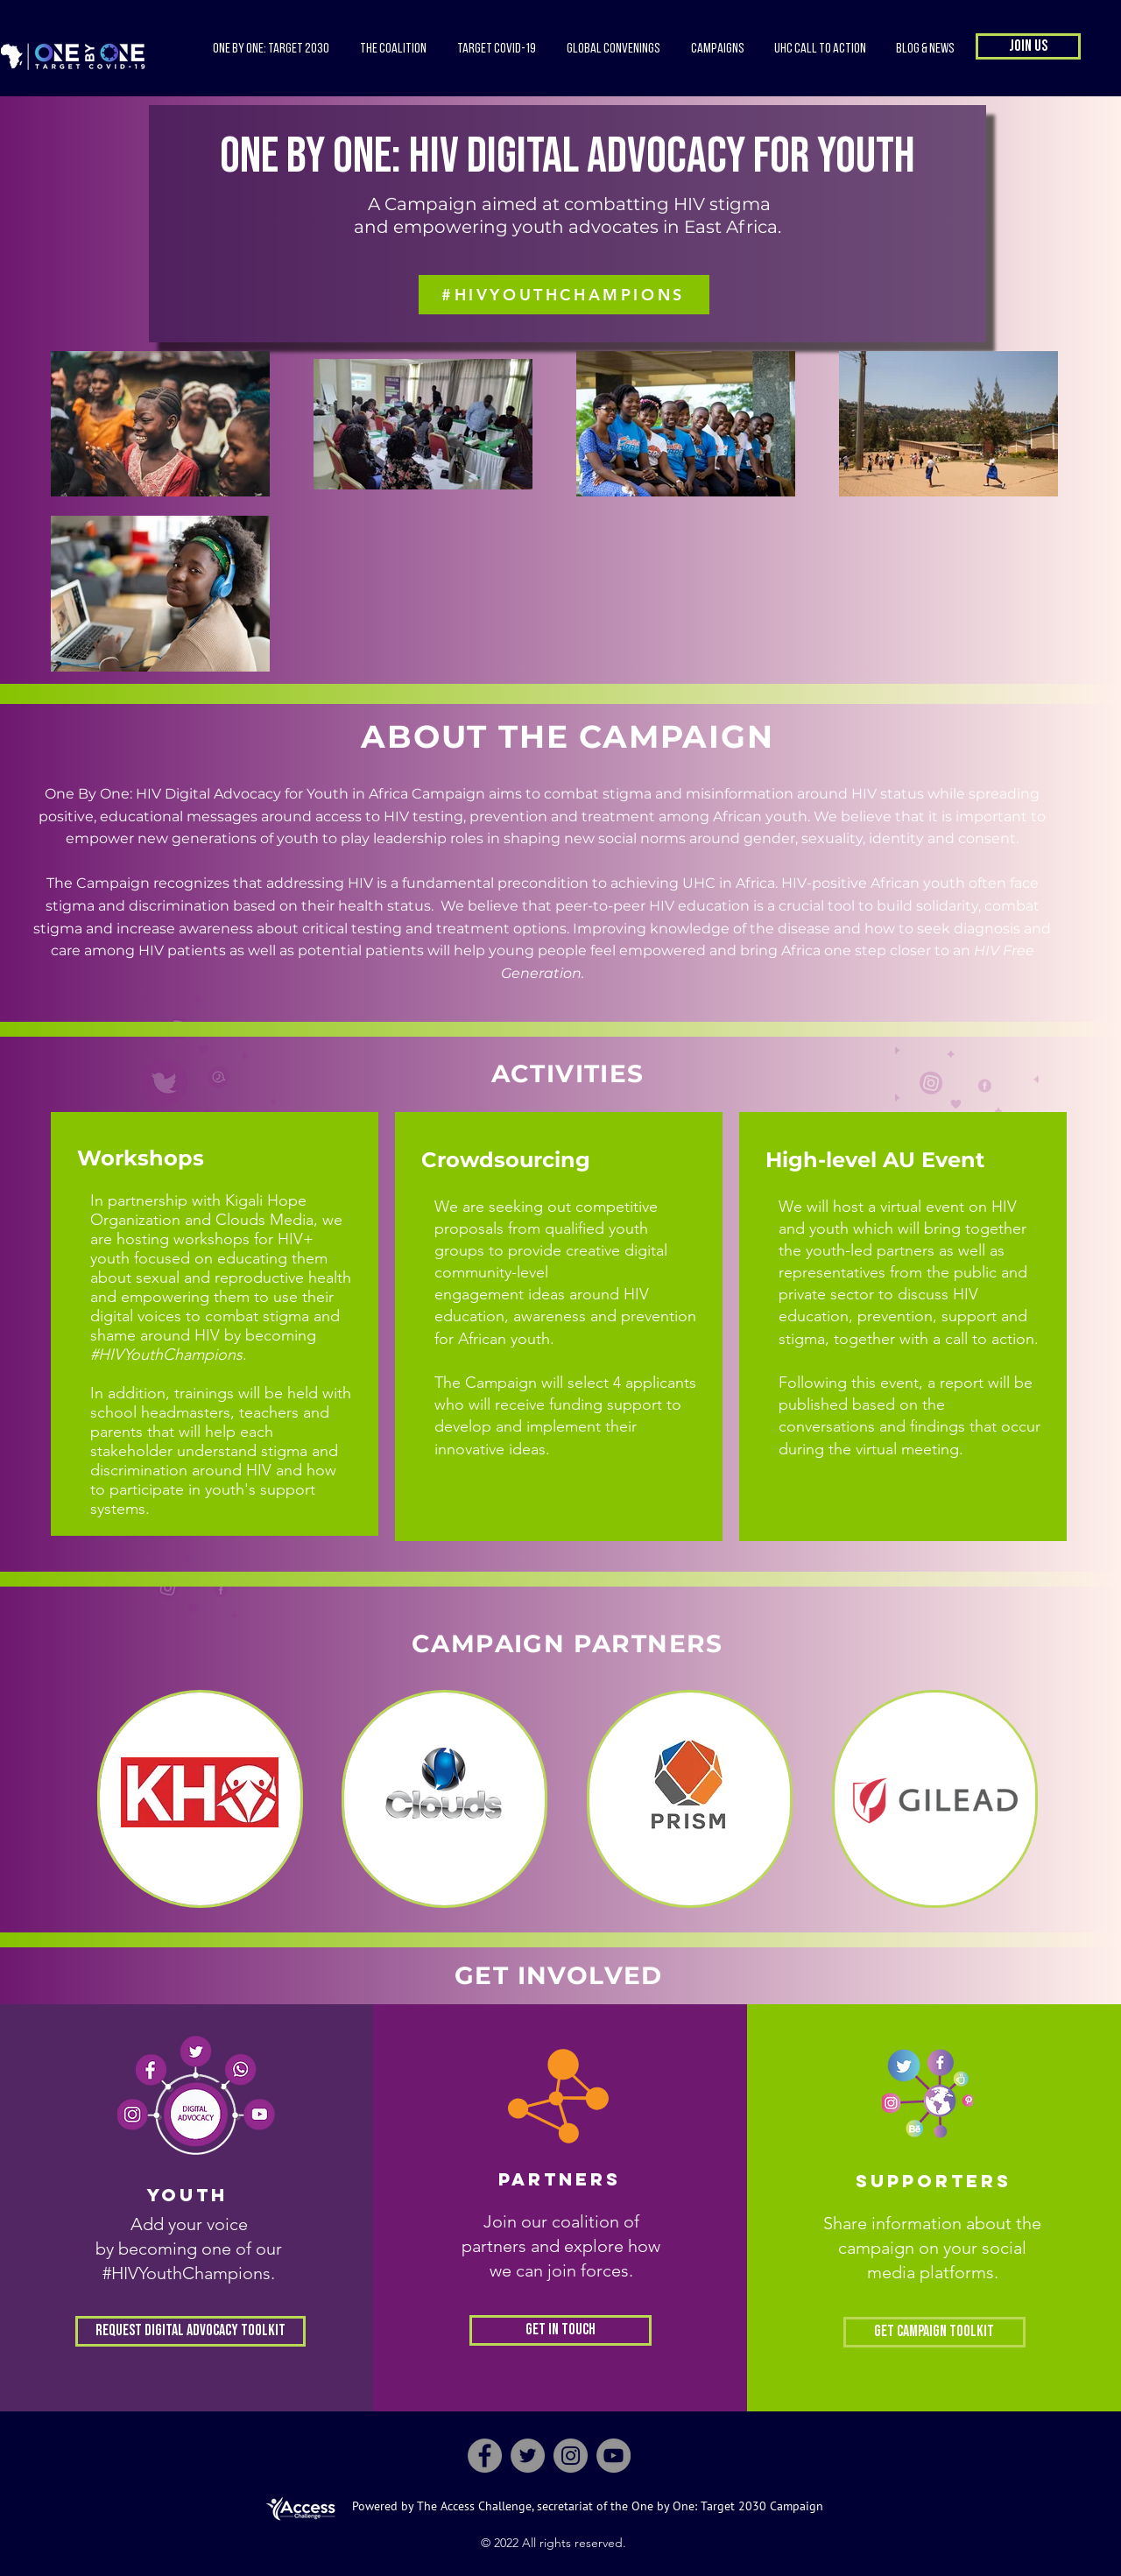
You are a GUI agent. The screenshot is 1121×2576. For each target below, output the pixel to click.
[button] (392, 49)
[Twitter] (528, 2456)
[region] (200, 1799)
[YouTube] (613, 2456)
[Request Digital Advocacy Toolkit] (190, 2331)
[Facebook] (485, 2456)
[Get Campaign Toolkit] (934, 2332)
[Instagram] (570, 2456)
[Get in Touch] (560, 2330)
